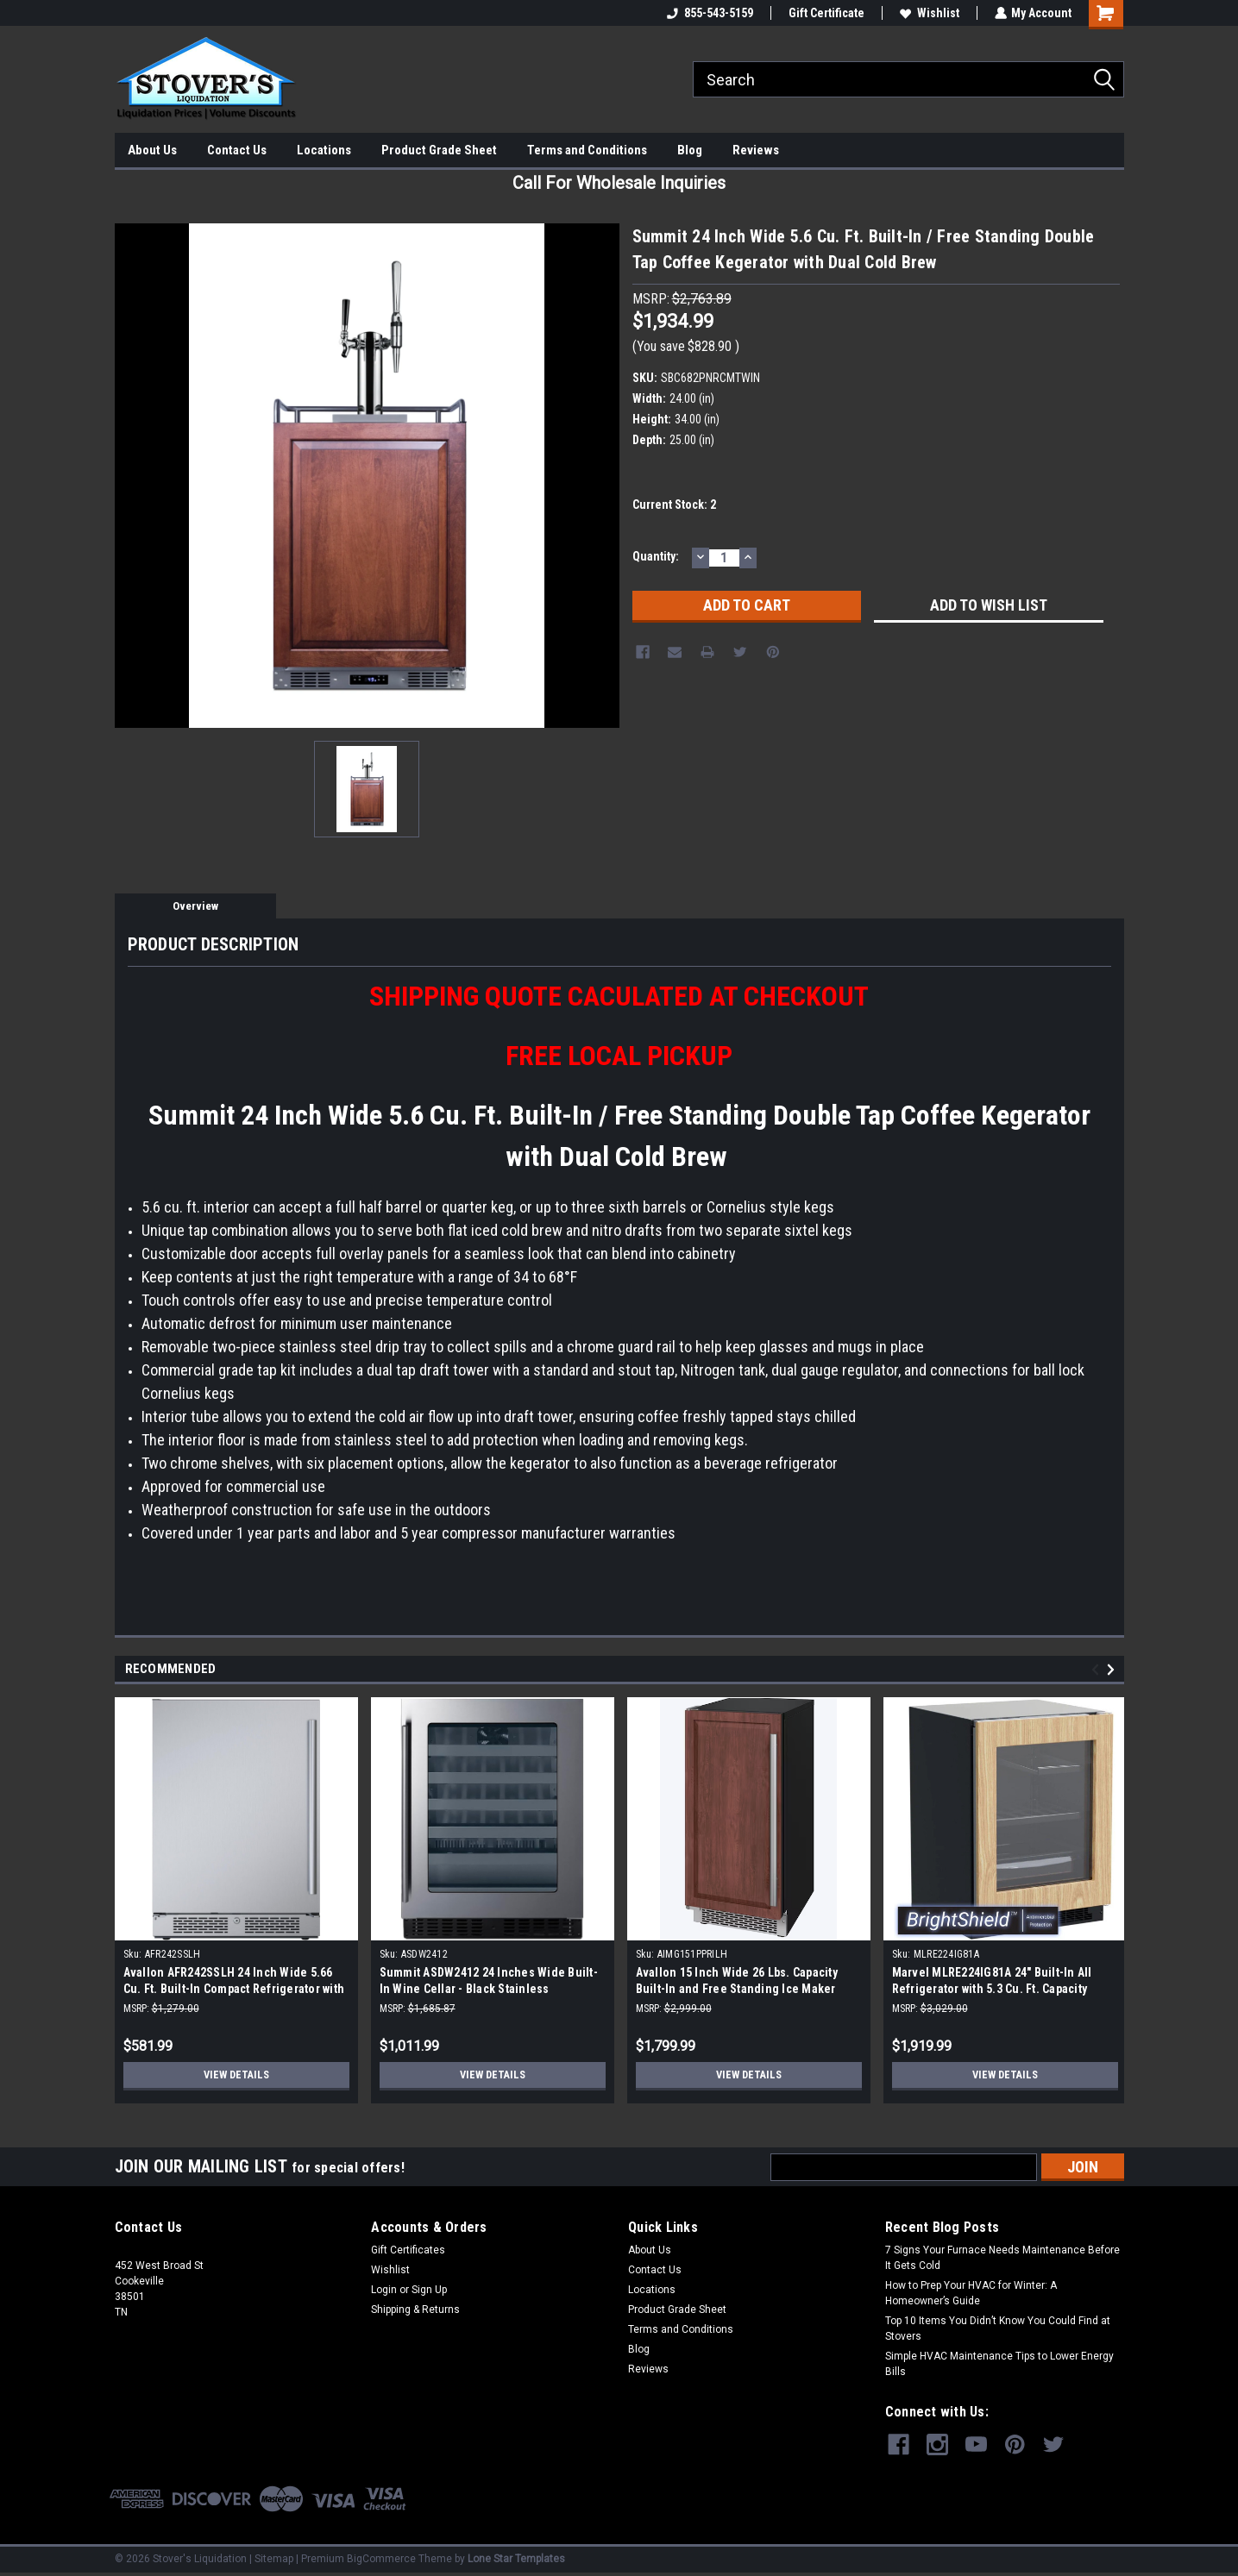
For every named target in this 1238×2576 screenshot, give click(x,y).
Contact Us (237, 150)
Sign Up (429, 2290)
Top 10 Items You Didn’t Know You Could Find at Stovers (997, 2328)
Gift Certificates (408, 2250)
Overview (195, 905)
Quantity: (655, 556)
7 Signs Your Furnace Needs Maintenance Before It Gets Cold (1002, 2258)
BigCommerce (381, 2559)
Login (384, 2290)
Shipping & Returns (415, 2309)
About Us (152, 150)
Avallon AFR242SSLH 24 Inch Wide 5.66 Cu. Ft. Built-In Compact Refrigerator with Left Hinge (234, 1988)
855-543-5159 (709, 13)
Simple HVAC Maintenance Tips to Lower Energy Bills (999, 2364)
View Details (236, 2075)
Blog (689, 150)
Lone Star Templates (516, 2559)
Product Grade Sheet (439, 150)
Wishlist (928, 13)
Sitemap (274, 2559)
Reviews (755, 150)
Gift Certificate (826, 13)
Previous (1097, 1670)
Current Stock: (674, 504)
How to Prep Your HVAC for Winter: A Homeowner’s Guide (971, 2293)
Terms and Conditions (587, 150)
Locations (324, 150)
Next (1113, 1670)
